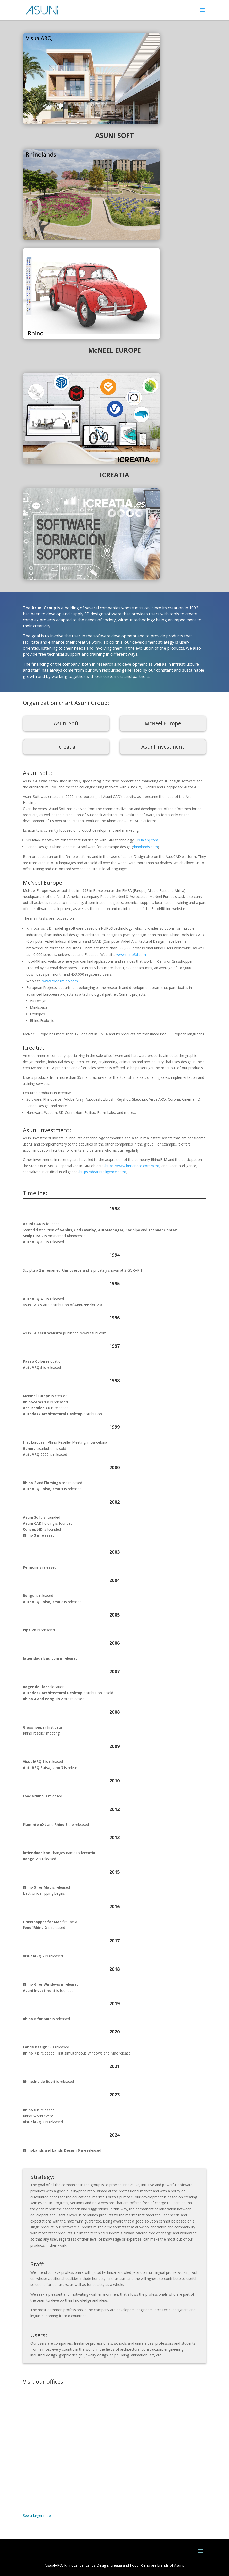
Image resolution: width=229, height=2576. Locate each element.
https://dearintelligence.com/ (102, 1171)
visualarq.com (147, 840)
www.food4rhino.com (60, 981)
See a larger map (37, 2515)
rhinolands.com (145, 846)
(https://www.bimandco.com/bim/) (132, 1165)
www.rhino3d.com (131, 954)
